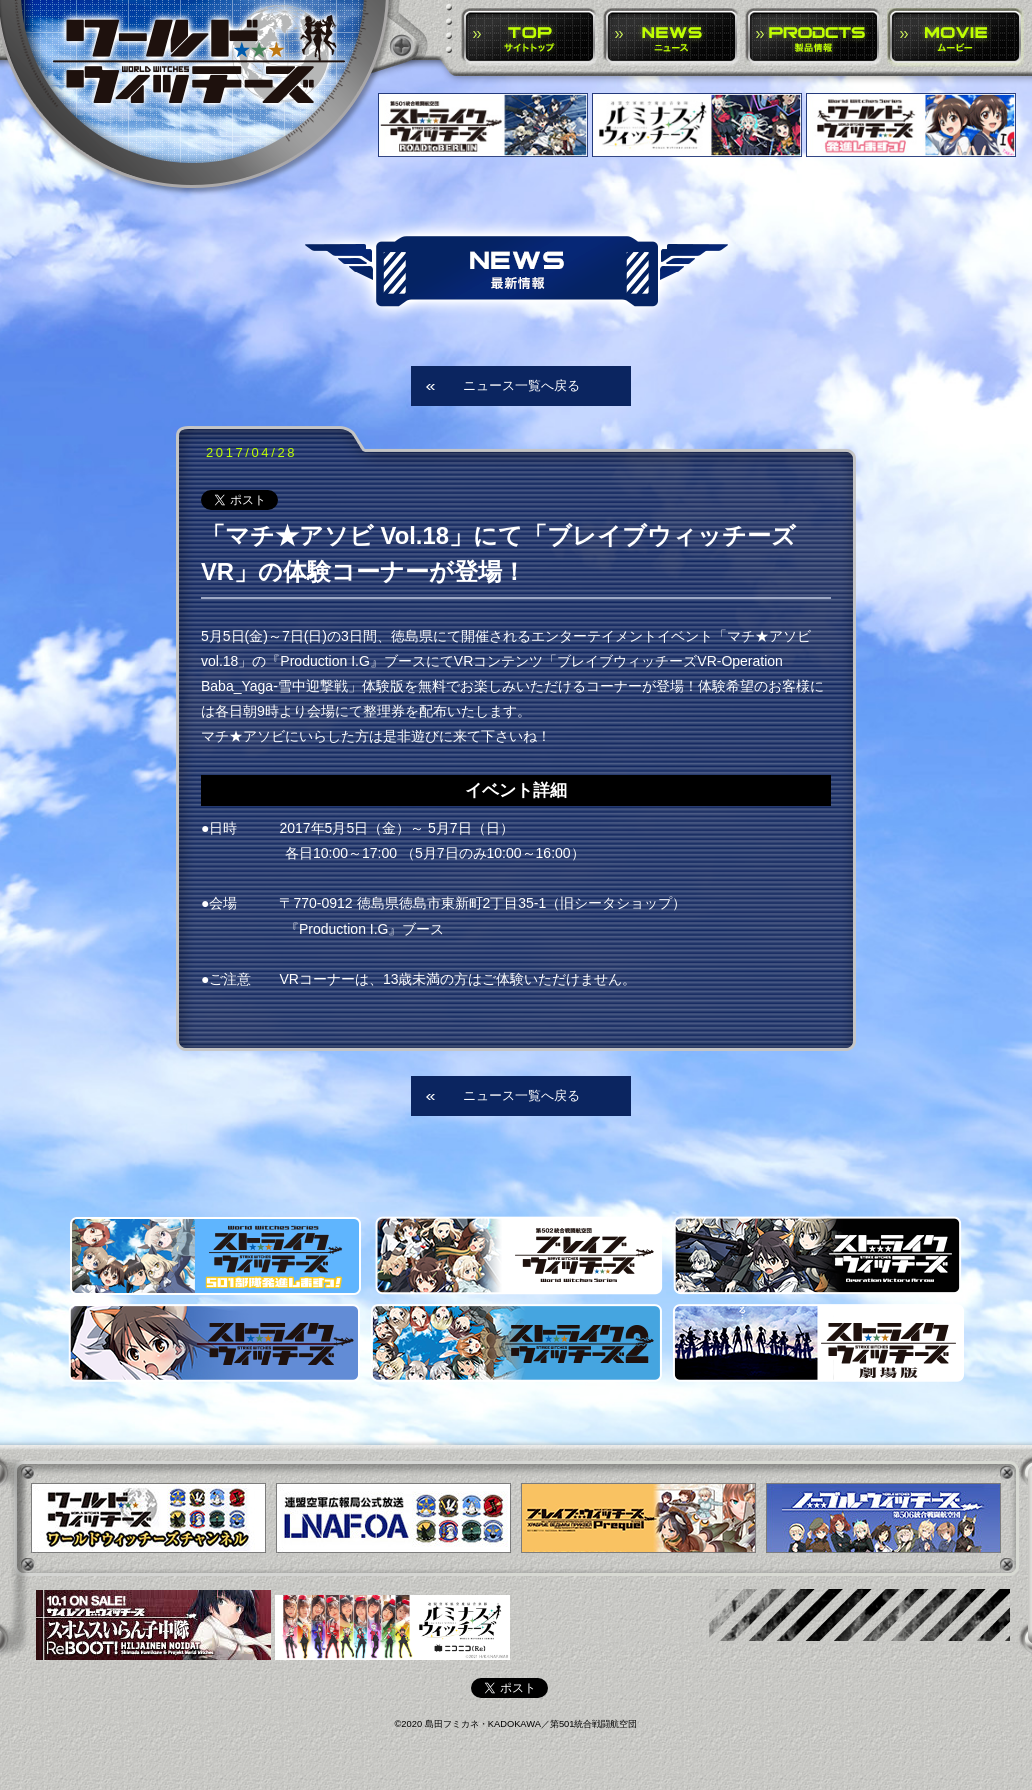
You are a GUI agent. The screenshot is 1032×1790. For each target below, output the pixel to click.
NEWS (671, 37)
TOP (529, 37)
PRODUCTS (813, 37)
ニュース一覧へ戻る (521, 385)
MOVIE (955, 37)
